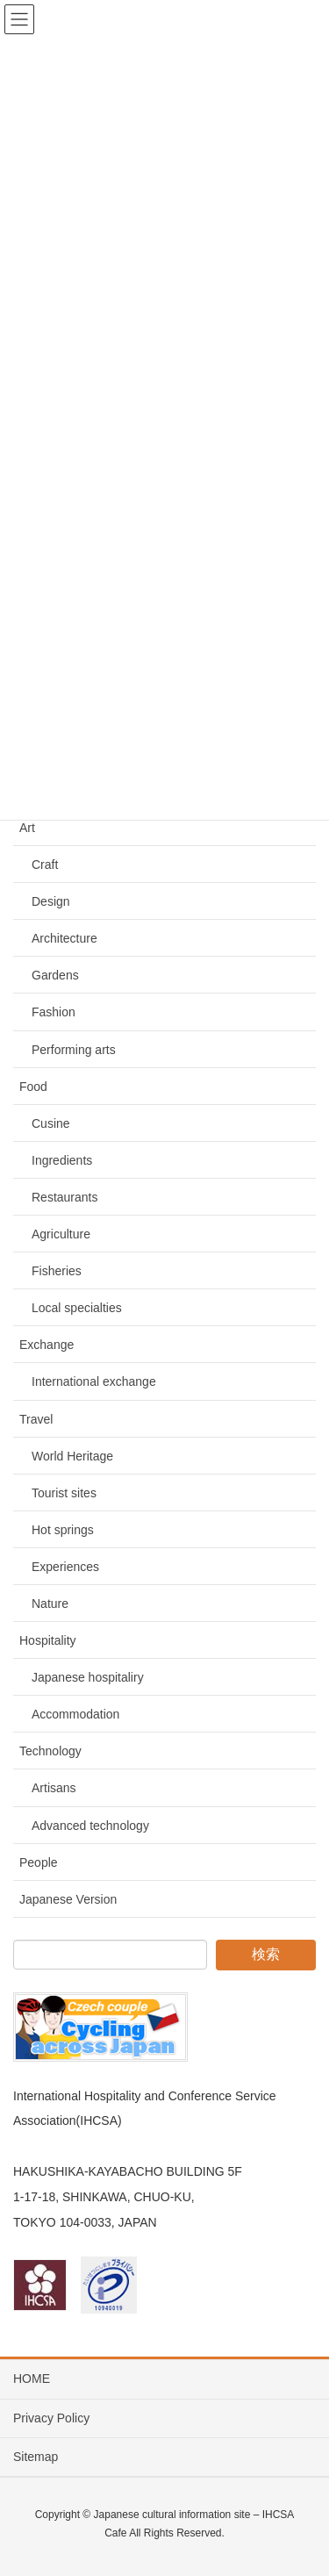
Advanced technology (90, 1826)
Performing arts (74, 1050)
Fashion (53, 1012)
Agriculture (61, 1234)
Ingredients (62, 1160)
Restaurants (64, 1197)
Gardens (55, 975)
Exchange (46, 1345)
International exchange (94, 1381)
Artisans (54, 1788)
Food (33, 1087)
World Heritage (72, 1456)
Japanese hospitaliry (88, 1677)
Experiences (65, 1567)
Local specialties (77, 1308)
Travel (36, 1419)
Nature (50, 1604)
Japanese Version (68, 1899)
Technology (50, 1751)
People (38, 1862)
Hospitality (47, 1640)
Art (27, 828)
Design (51, 901)
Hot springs (63, 1530)
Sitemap (35, 2457)
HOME (31, 2378)
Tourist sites (64, 1493)
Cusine (51, 1123)
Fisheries (57, 1271)
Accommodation (75, 1714)
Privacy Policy (51, 2418)
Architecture (64, 938)
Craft (45, 864)
